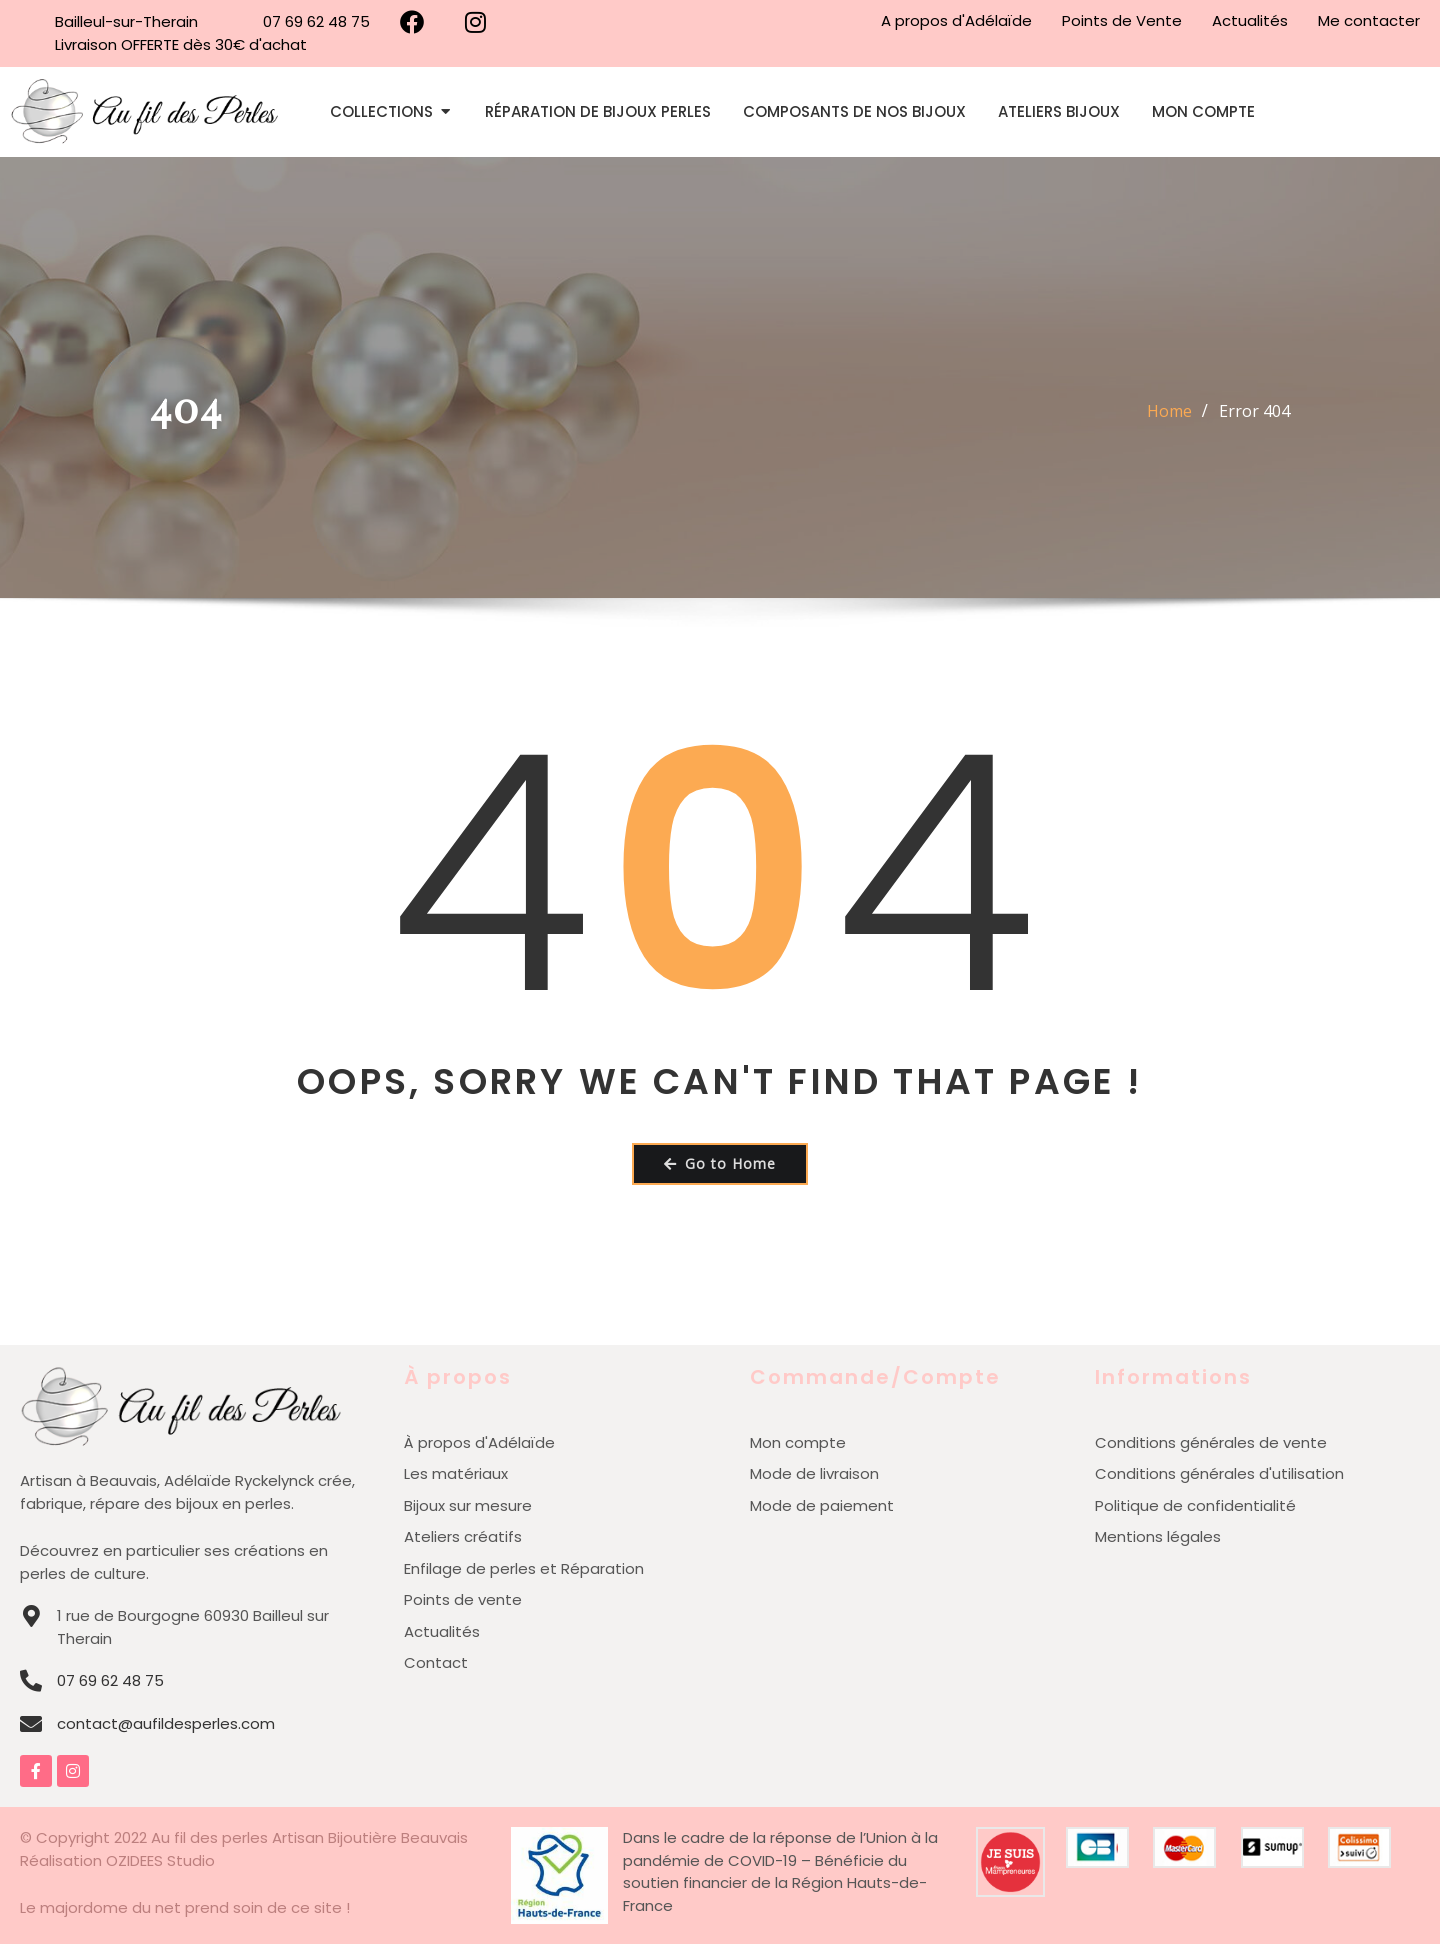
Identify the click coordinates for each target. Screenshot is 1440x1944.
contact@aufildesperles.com (166, 1723)
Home (1169, 411)
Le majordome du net (100, 1907)
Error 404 (1254, 411)
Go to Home (720, 1163)
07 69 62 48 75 (110, 1680)
